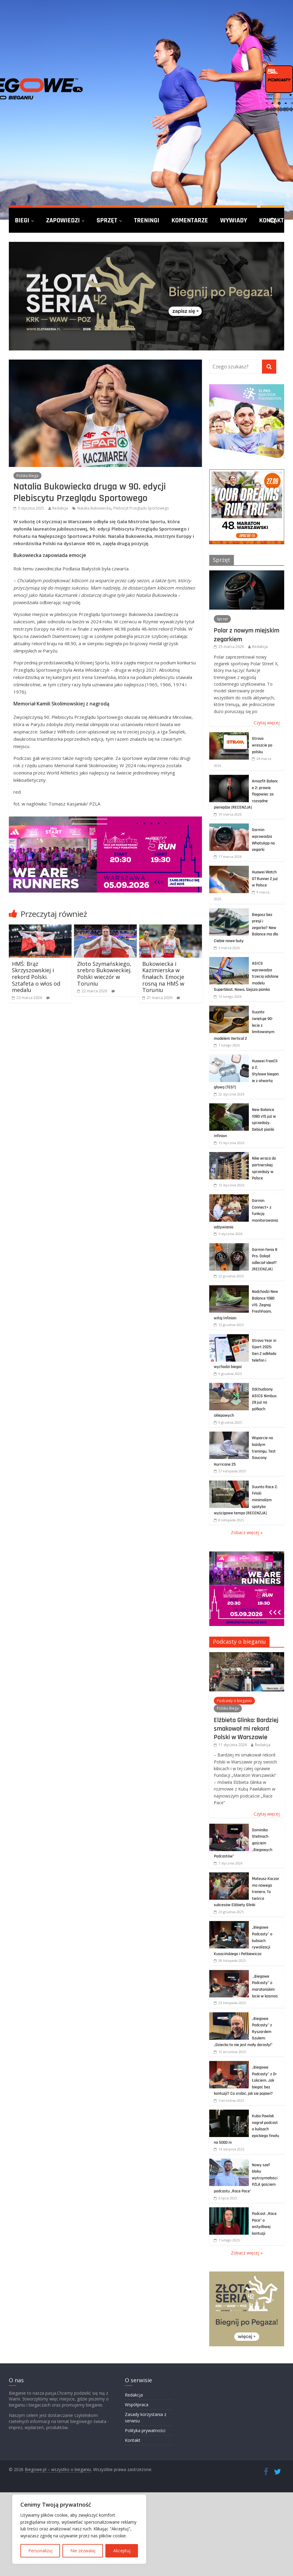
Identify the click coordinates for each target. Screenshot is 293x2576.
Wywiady (233, 220)
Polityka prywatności (145, 2430)
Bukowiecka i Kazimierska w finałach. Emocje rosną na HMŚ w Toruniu (163, 977)
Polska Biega (27, 475)
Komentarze (189, 220)
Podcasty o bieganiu (239, 1641)
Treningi (146, 220)
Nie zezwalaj (82, 2550)
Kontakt (132, 2440)
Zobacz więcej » (247, 1532)
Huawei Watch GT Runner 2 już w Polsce (265, 878)
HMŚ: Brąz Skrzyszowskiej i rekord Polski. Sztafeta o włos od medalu (36, 977)
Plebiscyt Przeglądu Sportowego (141, 508)
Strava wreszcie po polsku (262, 745)
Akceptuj (121, 2550)
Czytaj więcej (267, 723)
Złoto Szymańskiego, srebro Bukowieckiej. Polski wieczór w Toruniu (104, 973)
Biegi (22, 220)
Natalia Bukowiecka (94, 508)
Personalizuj (40, 2550)
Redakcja (60, 508)
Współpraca (136, 2404)
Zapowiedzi (63, 220)
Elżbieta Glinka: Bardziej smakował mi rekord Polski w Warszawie (246, 1729)
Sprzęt (107, 220)
